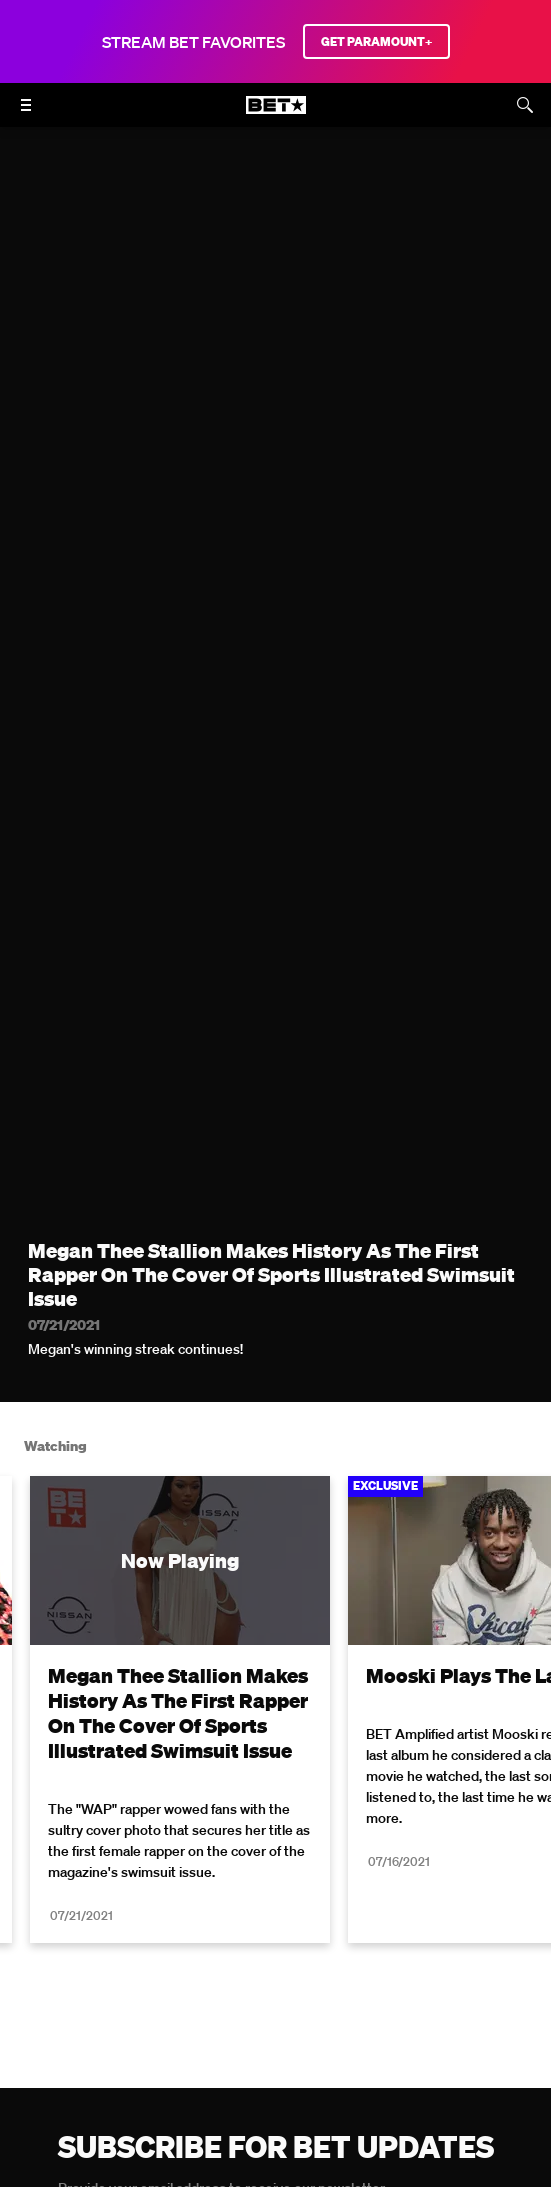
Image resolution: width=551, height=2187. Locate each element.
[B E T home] (276, 114)
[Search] (525, 105)
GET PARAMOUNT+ (376, 41)
